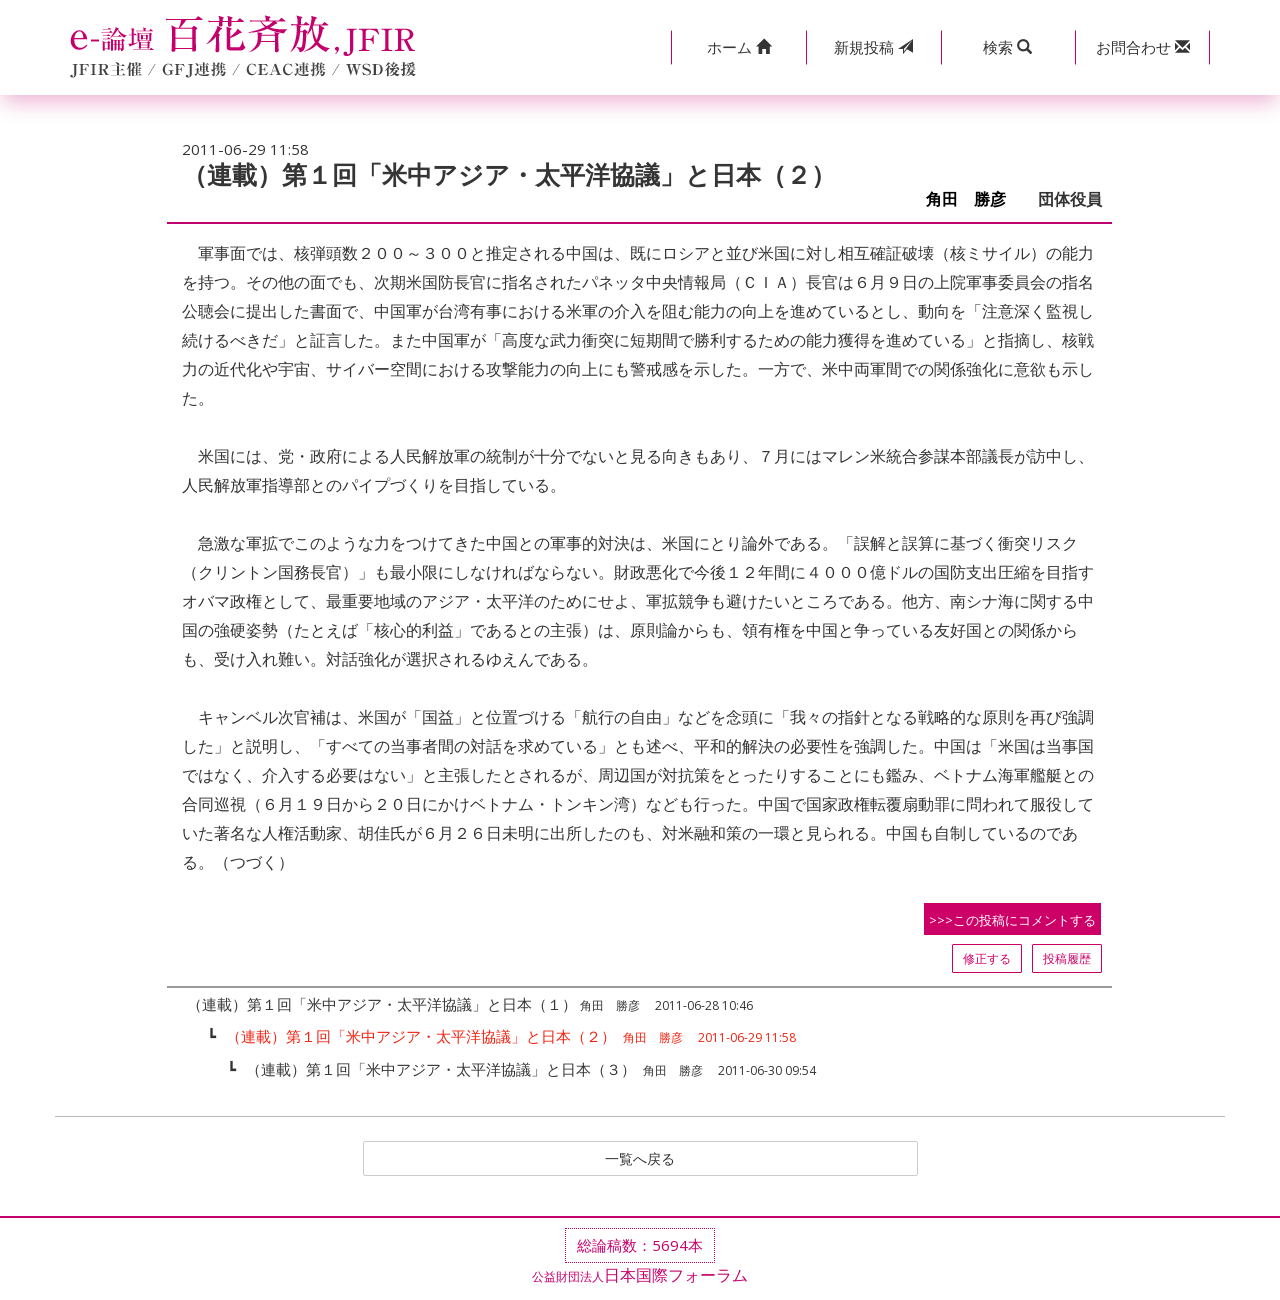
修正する (987, 958)
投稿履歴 (1067, 958)
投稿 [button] (873, 47)
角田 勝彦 (974, 199)
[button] (738, 47)
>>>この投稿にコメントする (1012, 920)
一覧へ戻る (640, 1160)
